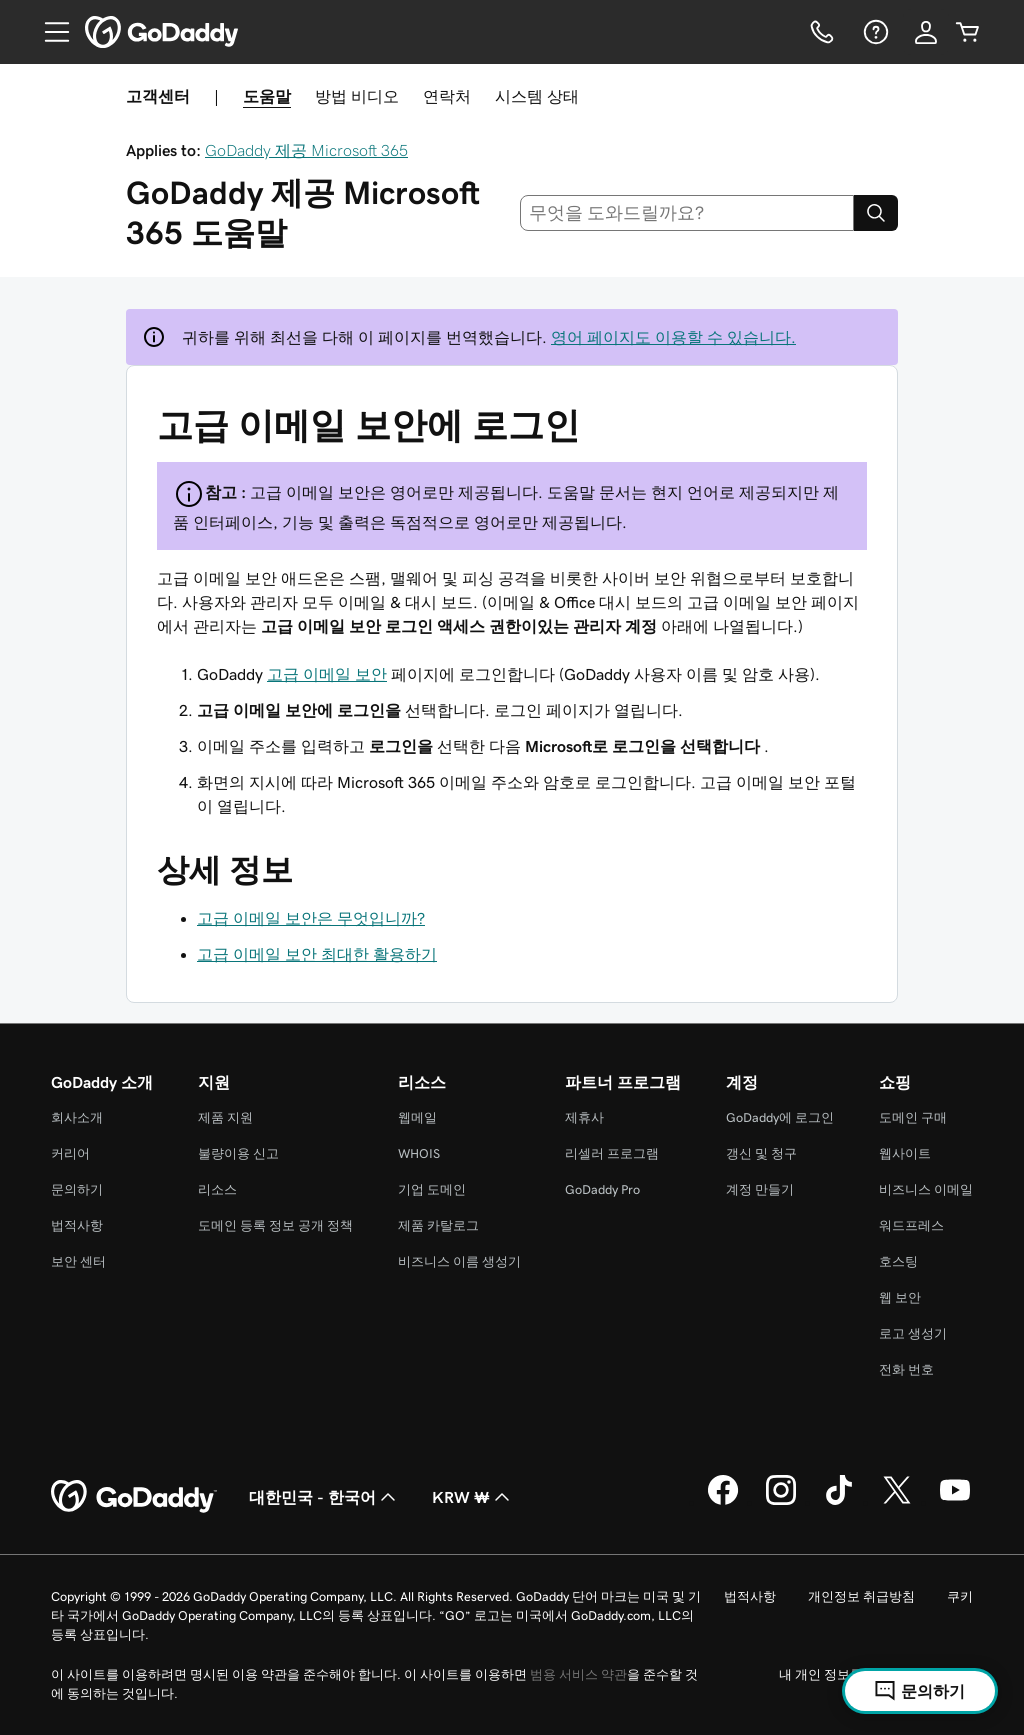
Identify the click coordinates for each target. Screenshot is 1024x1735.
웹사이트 (905, 1153)
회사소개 (77, 1117)
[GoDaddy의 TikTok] (839, 1502)
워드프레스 (911, 1225)
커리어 (70, 1153)
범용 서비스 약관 (578, 1674)
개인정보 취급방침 (861, 1596)
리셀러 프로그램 (612, 1153)
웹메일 (417, 1117)
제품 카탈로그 (438, 1225)
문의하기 (77, 1189)
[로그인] (926, 32)
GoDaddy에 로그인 (780, 1117)
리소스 (217, 1189)
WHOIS (419, 1153)
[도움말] (874, 32)
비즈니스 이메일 (926, 1189)
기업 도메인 (432, 1189)
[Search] (876, 213)
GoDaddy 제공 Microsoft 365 (306, 150)
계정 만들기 (760, 1189)
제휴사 (584, 1117)
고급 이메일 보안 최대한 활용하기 (317, 954)
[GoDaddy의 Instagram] (781, 1502)
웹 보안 (900, 1297)
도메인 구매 (913, 1117)
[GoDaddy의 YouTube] (955, 1502)
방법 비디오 (357, 96)
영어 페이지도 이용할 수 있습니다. (673, 337)
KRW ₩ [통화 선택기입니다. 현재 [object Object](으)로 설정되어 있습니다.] (473, 1497)
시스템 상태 (537, 96)
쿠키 (960, 1596)
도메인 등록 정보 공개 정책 (275, 1225)
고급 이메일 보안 (327, 674)
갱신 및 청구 (761, 1153)
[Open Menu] (49, 32)
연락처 (447, 96)
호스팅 (898, 1261)
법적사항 (77, 1225)
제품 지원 (225, 1117)
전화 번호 (906, 1369)
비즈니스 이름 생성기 (459, 1261)
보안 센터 (78, 1261)
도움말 (267, 96)
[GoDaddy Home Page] (134, 1497)
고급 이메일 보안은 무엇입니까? (311, 918)
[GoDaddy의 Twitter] (897, 1502)
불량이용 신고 (238, 1153)
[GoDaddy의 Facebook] (723, 1502)
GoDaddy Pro (602, 1189)
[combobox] (687, 213)
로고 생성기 (913, 1333)
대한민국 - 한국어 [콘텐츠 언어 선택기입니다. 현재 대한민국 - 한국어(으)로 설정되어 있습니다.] (324, 1497)
